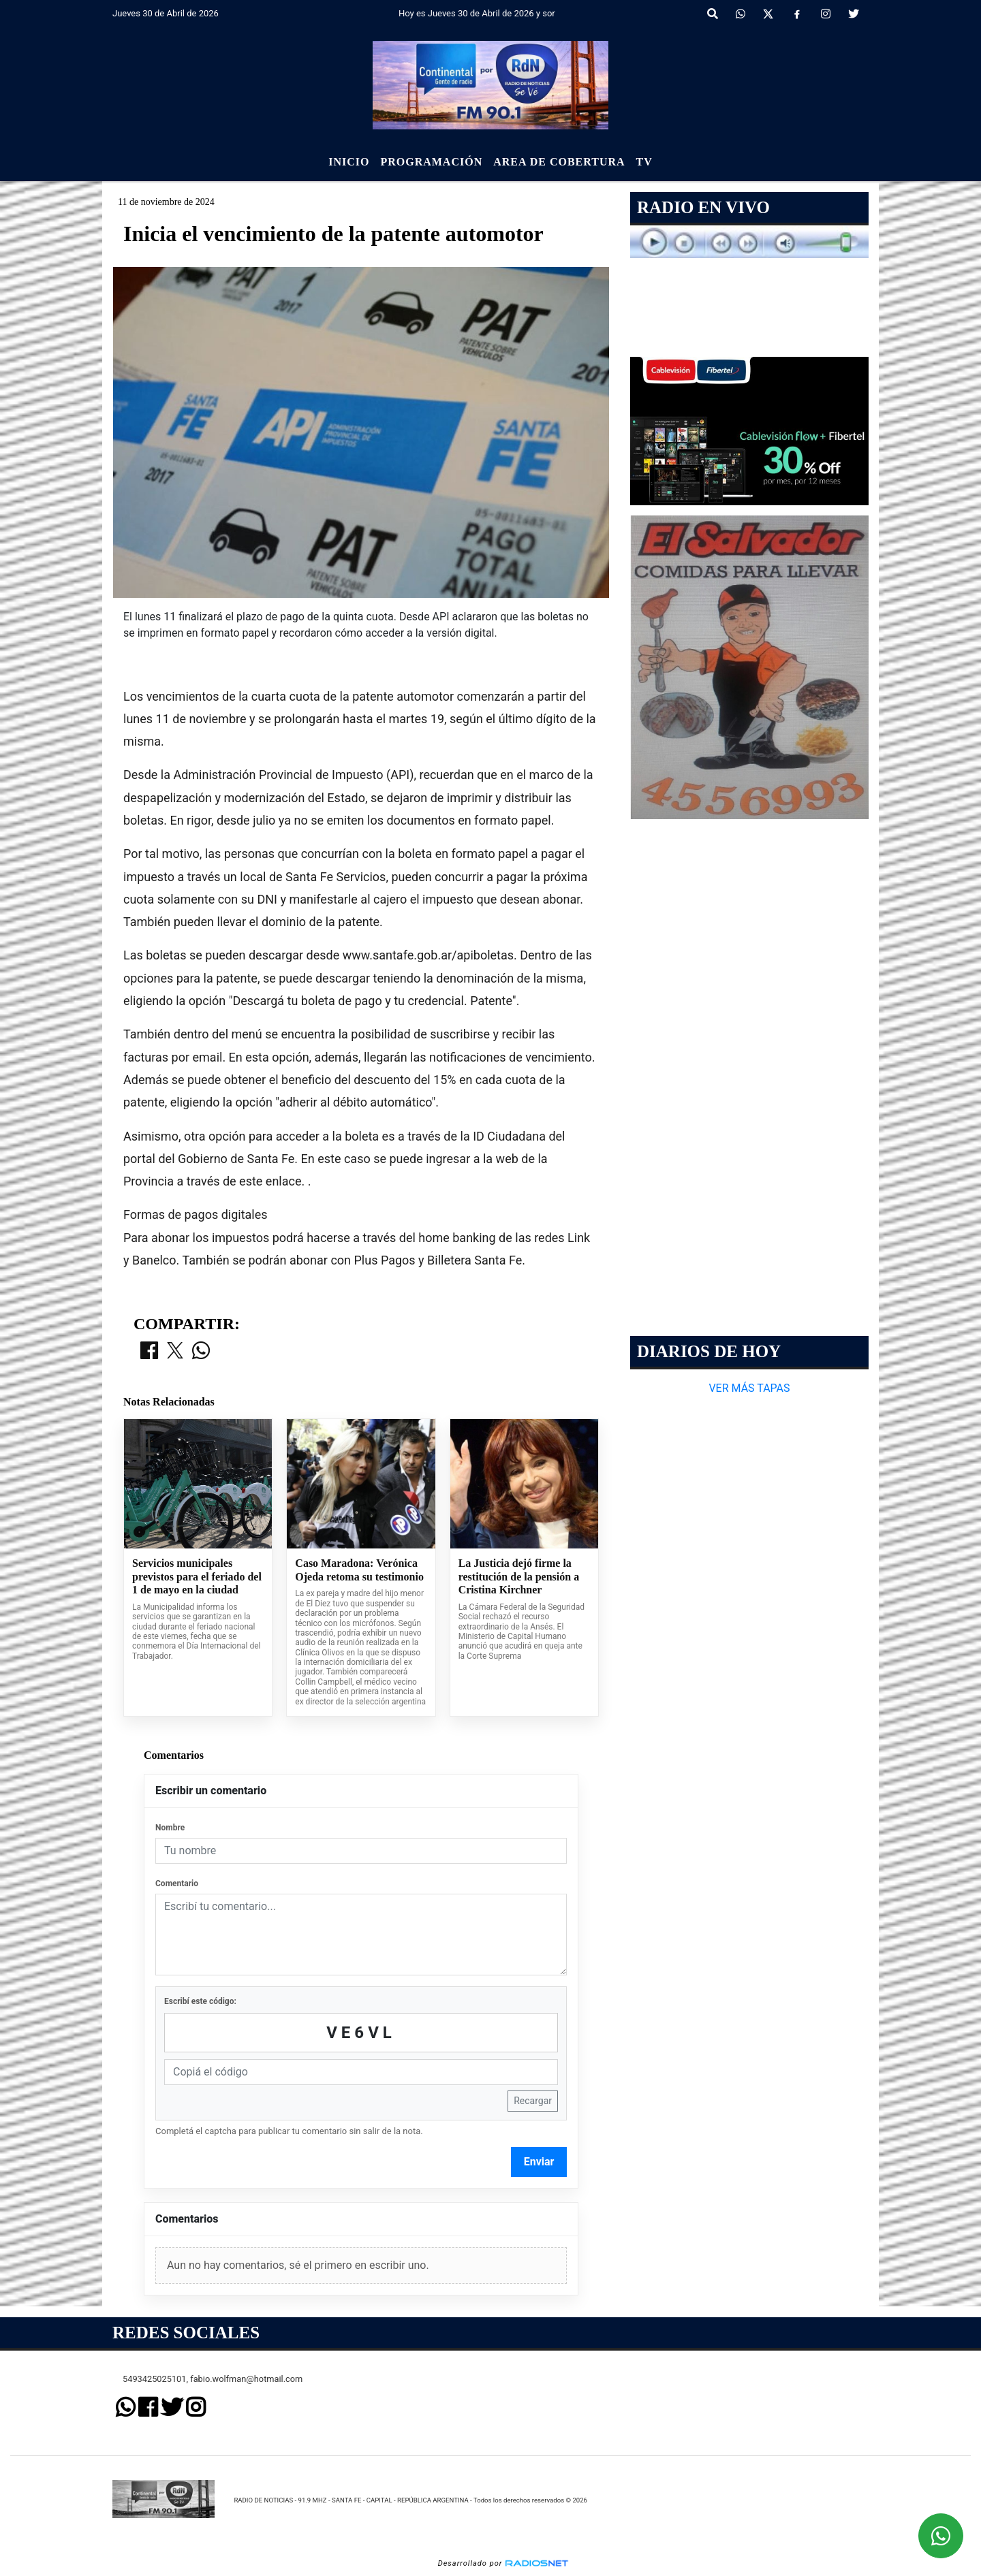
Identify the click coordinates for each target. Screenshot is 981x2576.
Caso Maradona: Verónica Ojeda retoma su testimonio (359, 1570)
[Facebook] (797, 14)
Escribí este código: (200, 2001)
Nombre (170, 1827)
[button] (712, 14)
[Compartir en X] (175, 1351)
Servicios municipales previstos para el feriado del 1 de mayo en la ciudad (197, 1576)
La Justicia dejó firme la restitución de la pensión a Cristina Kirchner (519, 1576)
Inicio (348, 162)
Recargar (533, 2100)
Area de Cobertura (559, 162)
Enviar (539, 2161)
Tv (644, 162)
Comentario (176, 1883)
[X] (768, 14)
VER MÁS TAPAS (749, 1388)
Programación (431, 162)
